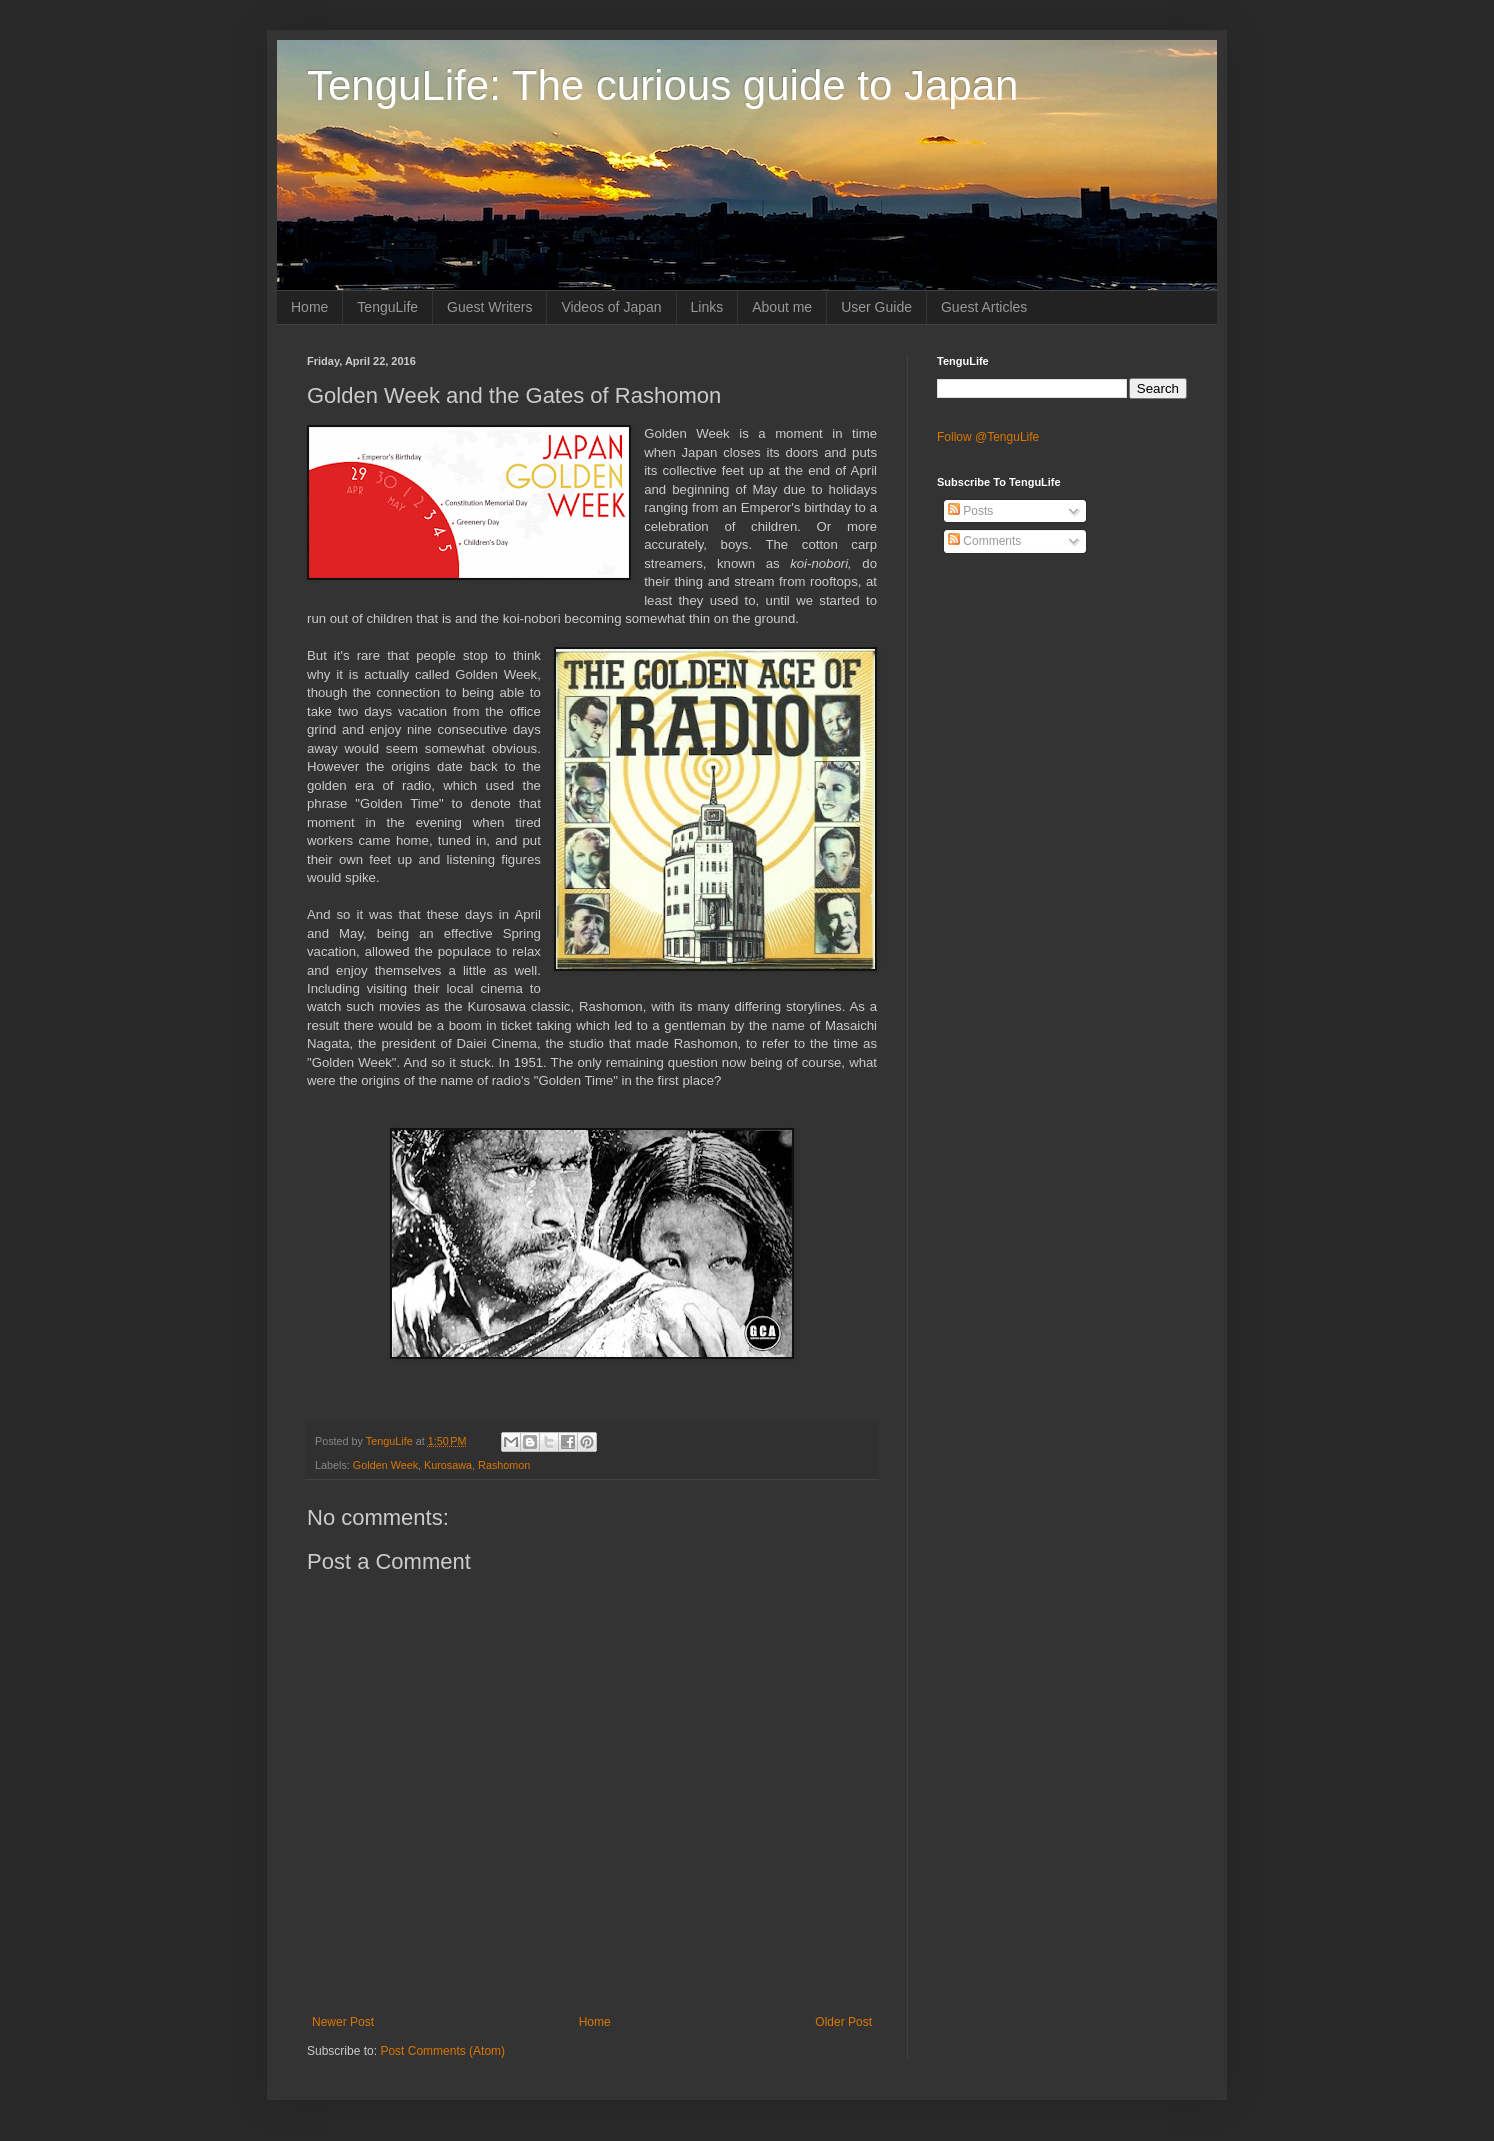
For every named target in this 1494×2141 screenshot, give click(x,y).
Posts (970, 511)
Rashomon (504, 1465)
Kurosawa (448, 1465)
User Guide (876, 307)
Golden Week (385, 1465)
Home (309, 307)
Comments (984, 541)
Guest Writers (489, 307)
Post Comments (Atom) (442, 2051)
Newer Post (343, 2022)
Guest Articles (984, 307)
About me (782, 307)
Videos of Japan (611, 307)
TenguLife (387, 307)
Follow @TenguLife (988, 437)
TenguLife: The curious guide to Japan (662, 85)
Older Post (843, 2022)
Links (707, 307)
